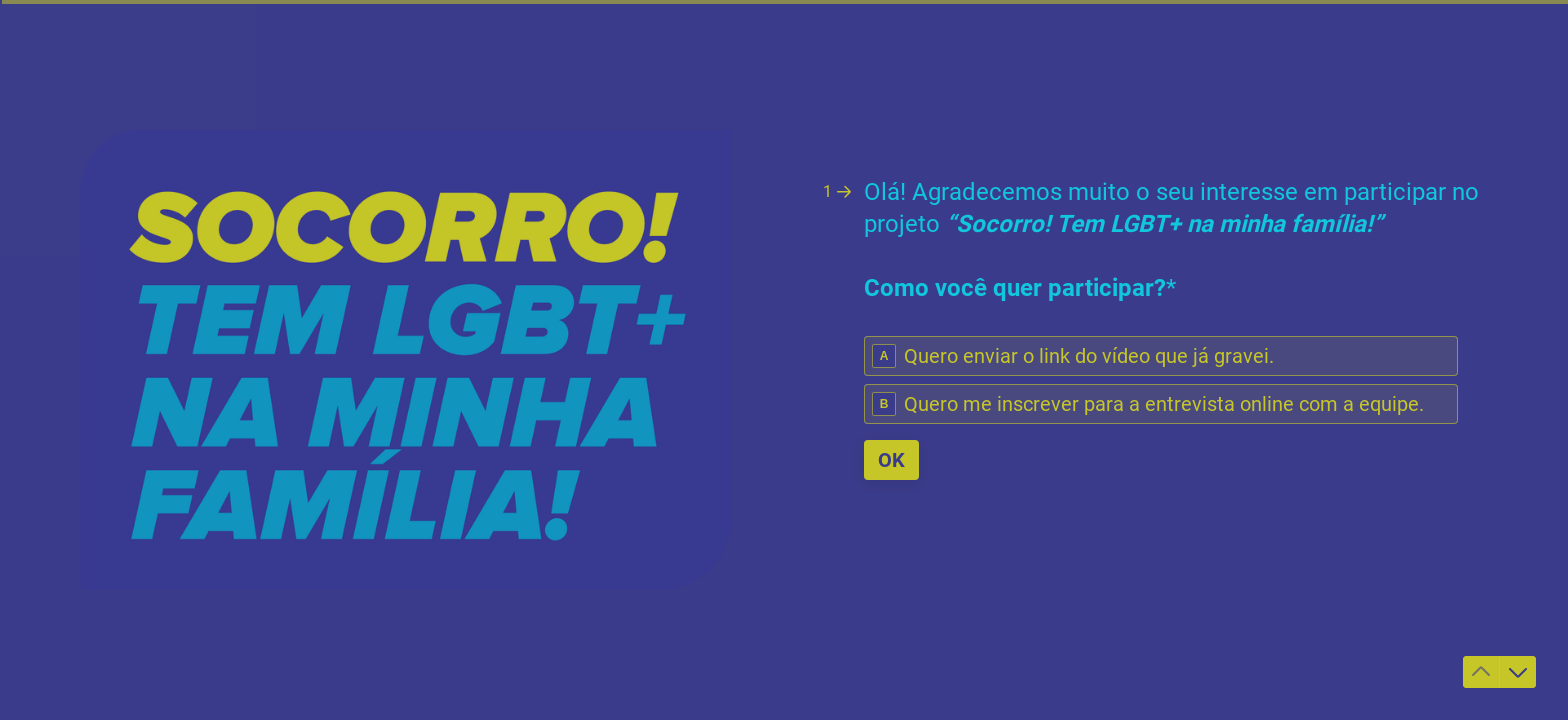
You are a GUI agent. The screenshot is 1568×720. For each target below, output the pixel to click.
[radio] (1161, 356)
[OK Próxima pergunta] (891, 460)
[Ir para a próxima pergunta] (1518, 672)
